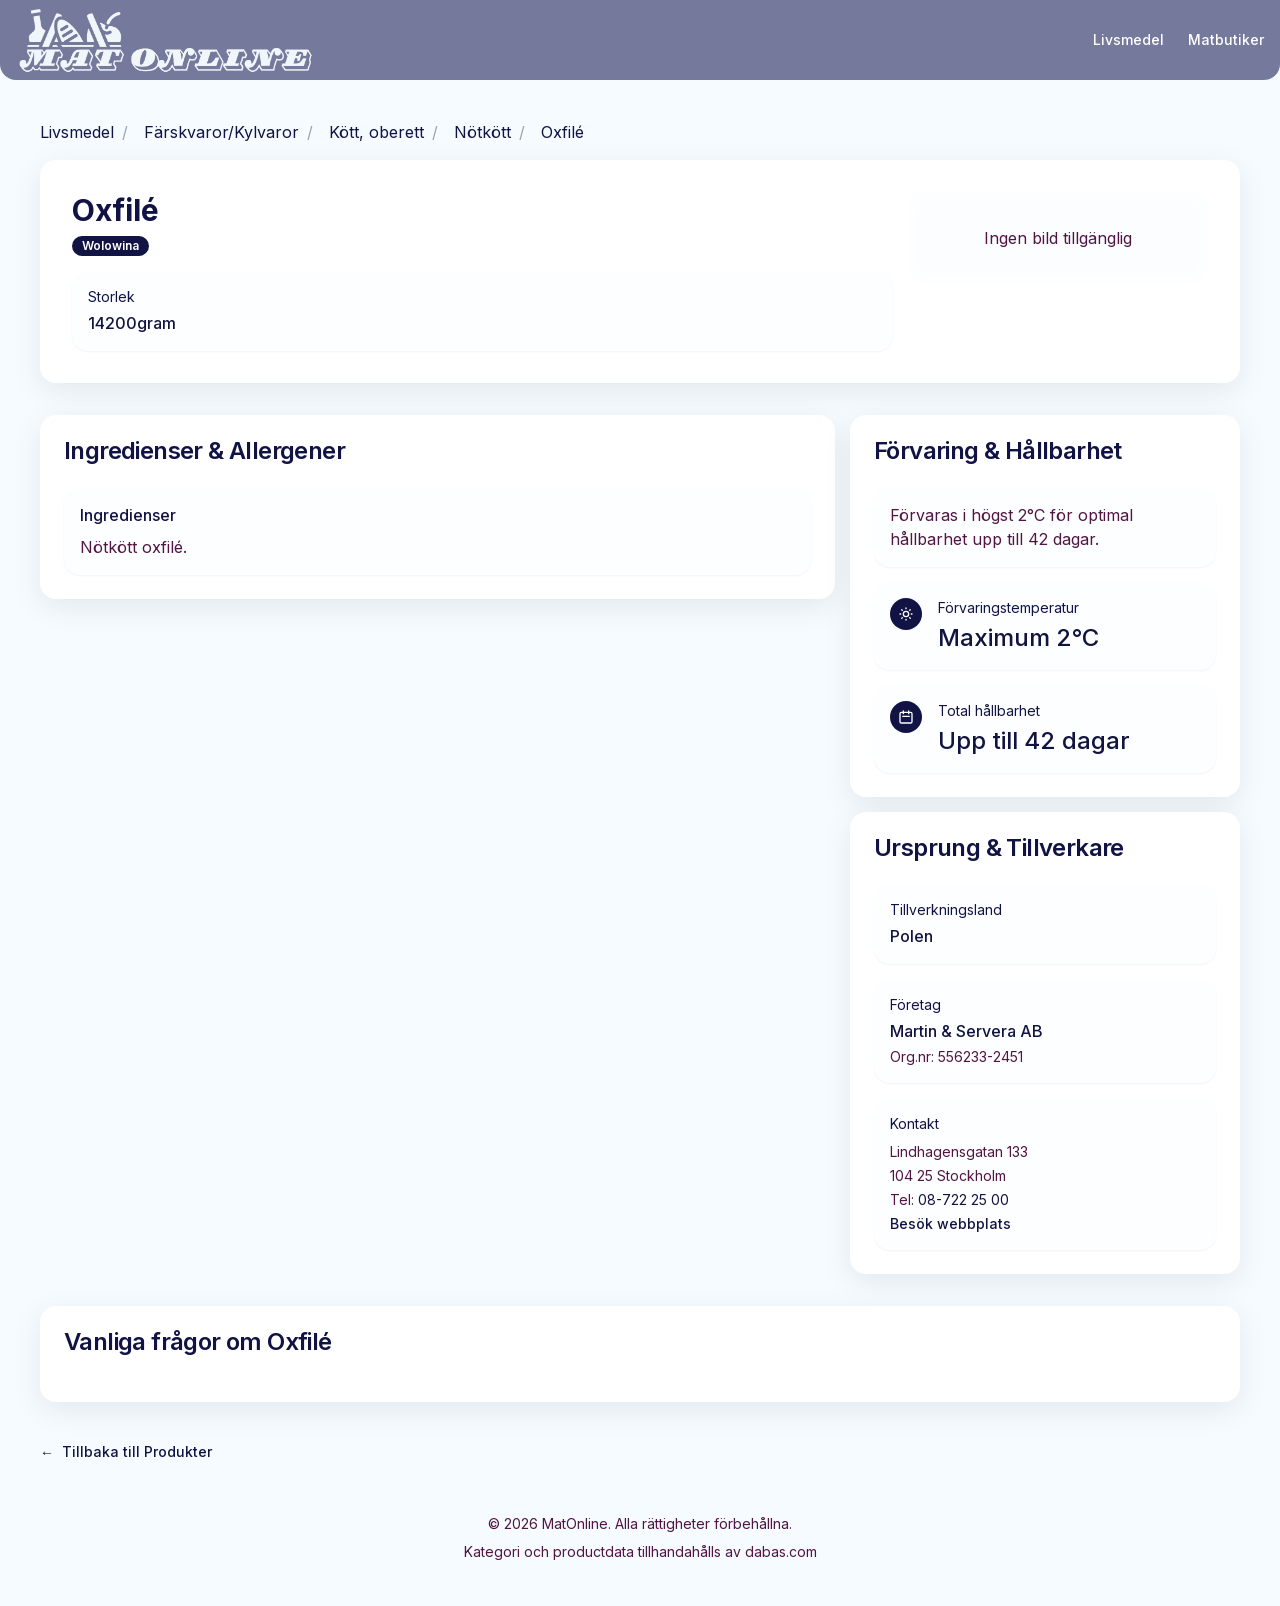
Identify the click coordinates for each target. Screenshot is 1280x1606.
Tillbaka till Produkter (126, 1452)
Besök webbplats (950, 1223)
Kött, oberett (376, 132)
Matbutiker (1226, 39)
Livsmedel (1128, 39)
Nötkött (482, 132)
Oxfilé (562, 132)
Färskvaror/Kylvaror (221, 132)
